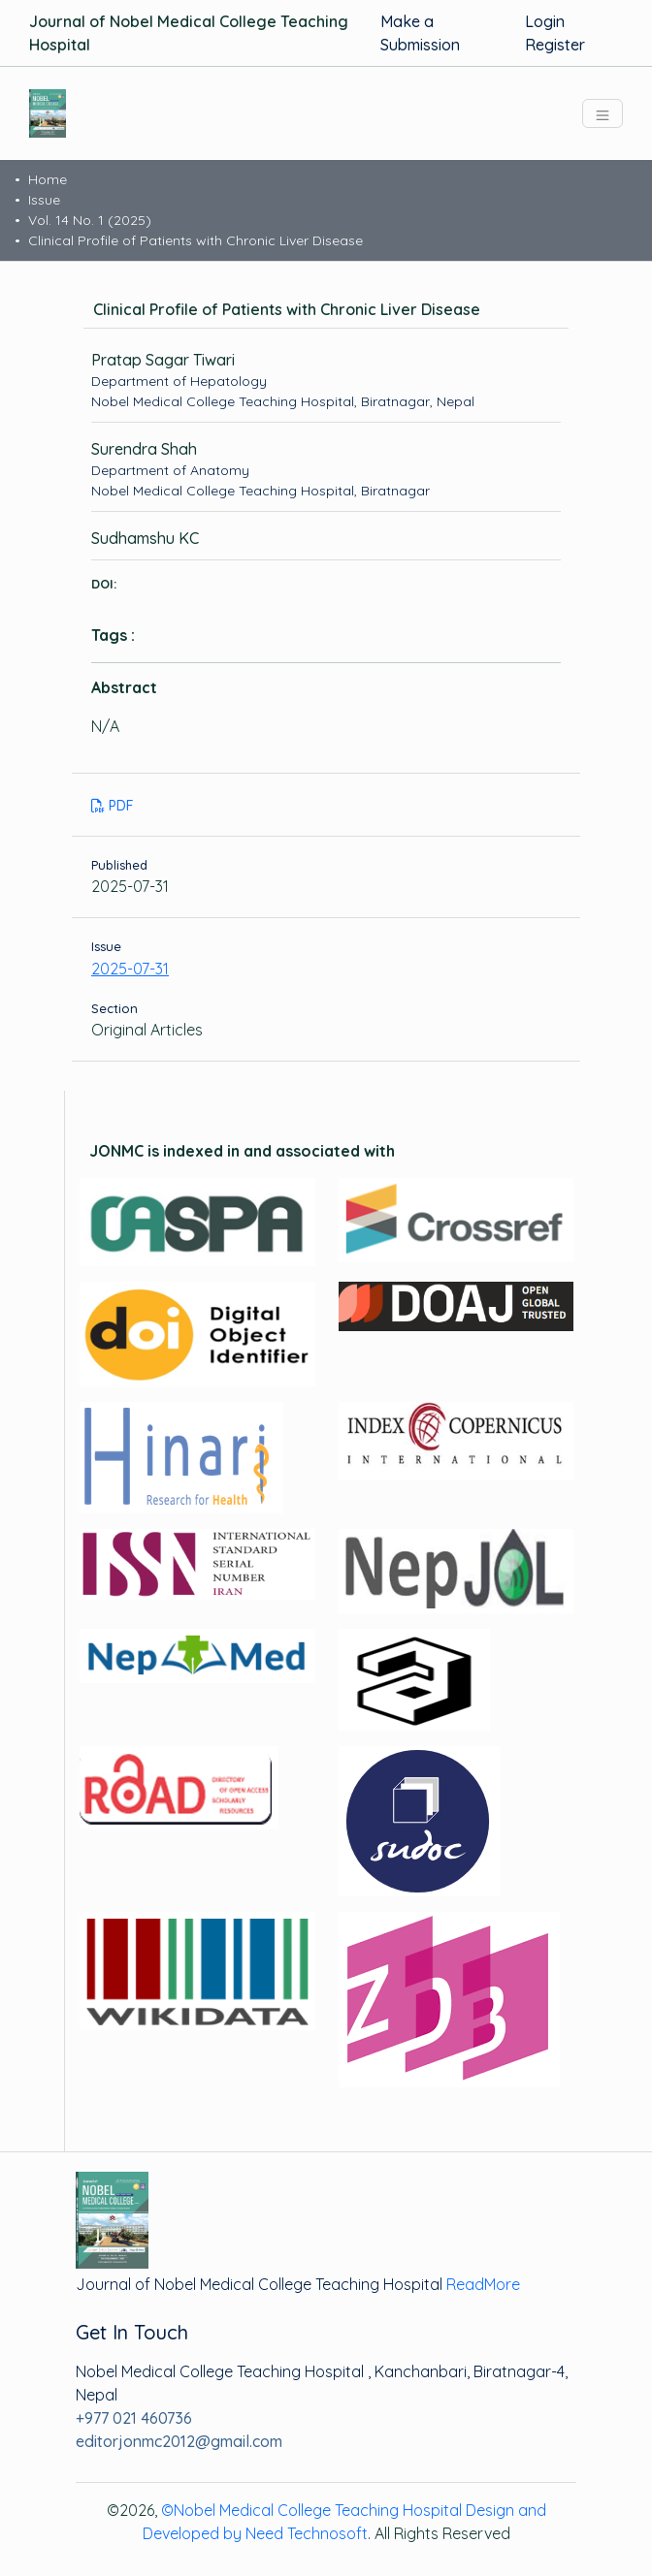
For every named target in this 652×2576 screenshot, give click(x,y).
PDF (112, 805)
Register (555, 44)
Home (47, 179)
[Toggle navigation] (602, 113)
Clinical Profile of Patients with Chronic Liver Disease (195, 240)
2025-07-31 (130, 968)
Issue (44, 199)
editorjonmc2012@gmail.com (179, 2441)
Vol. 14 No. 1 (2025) (89, 220)
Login (545, 21)
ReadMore (483, 2284)
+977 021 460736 (134, 2418)
